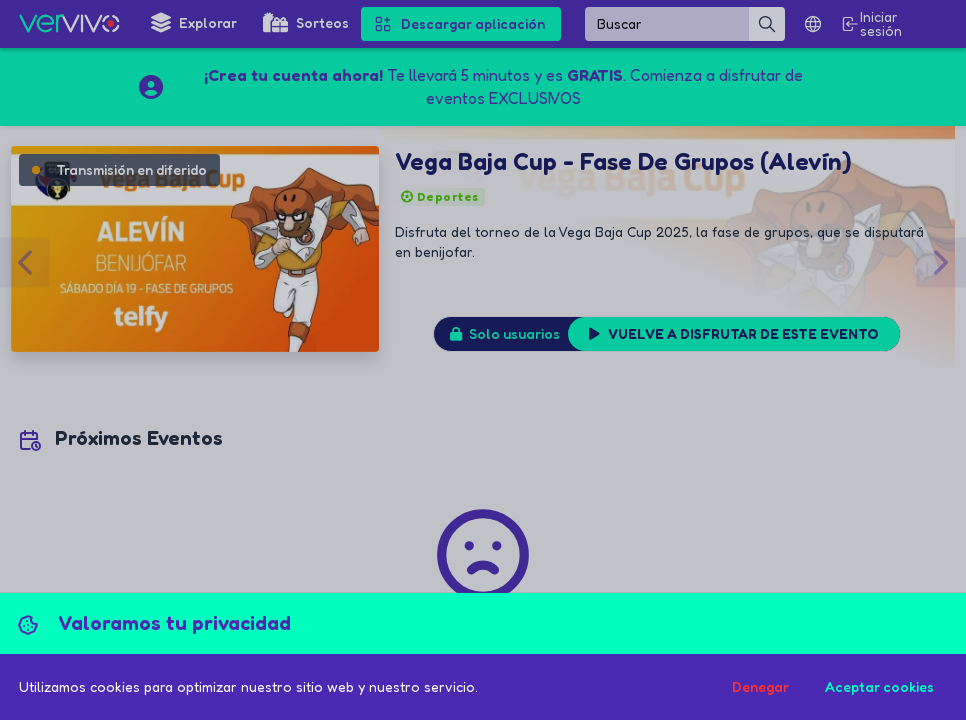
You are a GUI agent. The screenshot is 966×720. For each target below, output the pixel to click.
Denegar (760, 686)
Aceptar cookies (879, 686)
